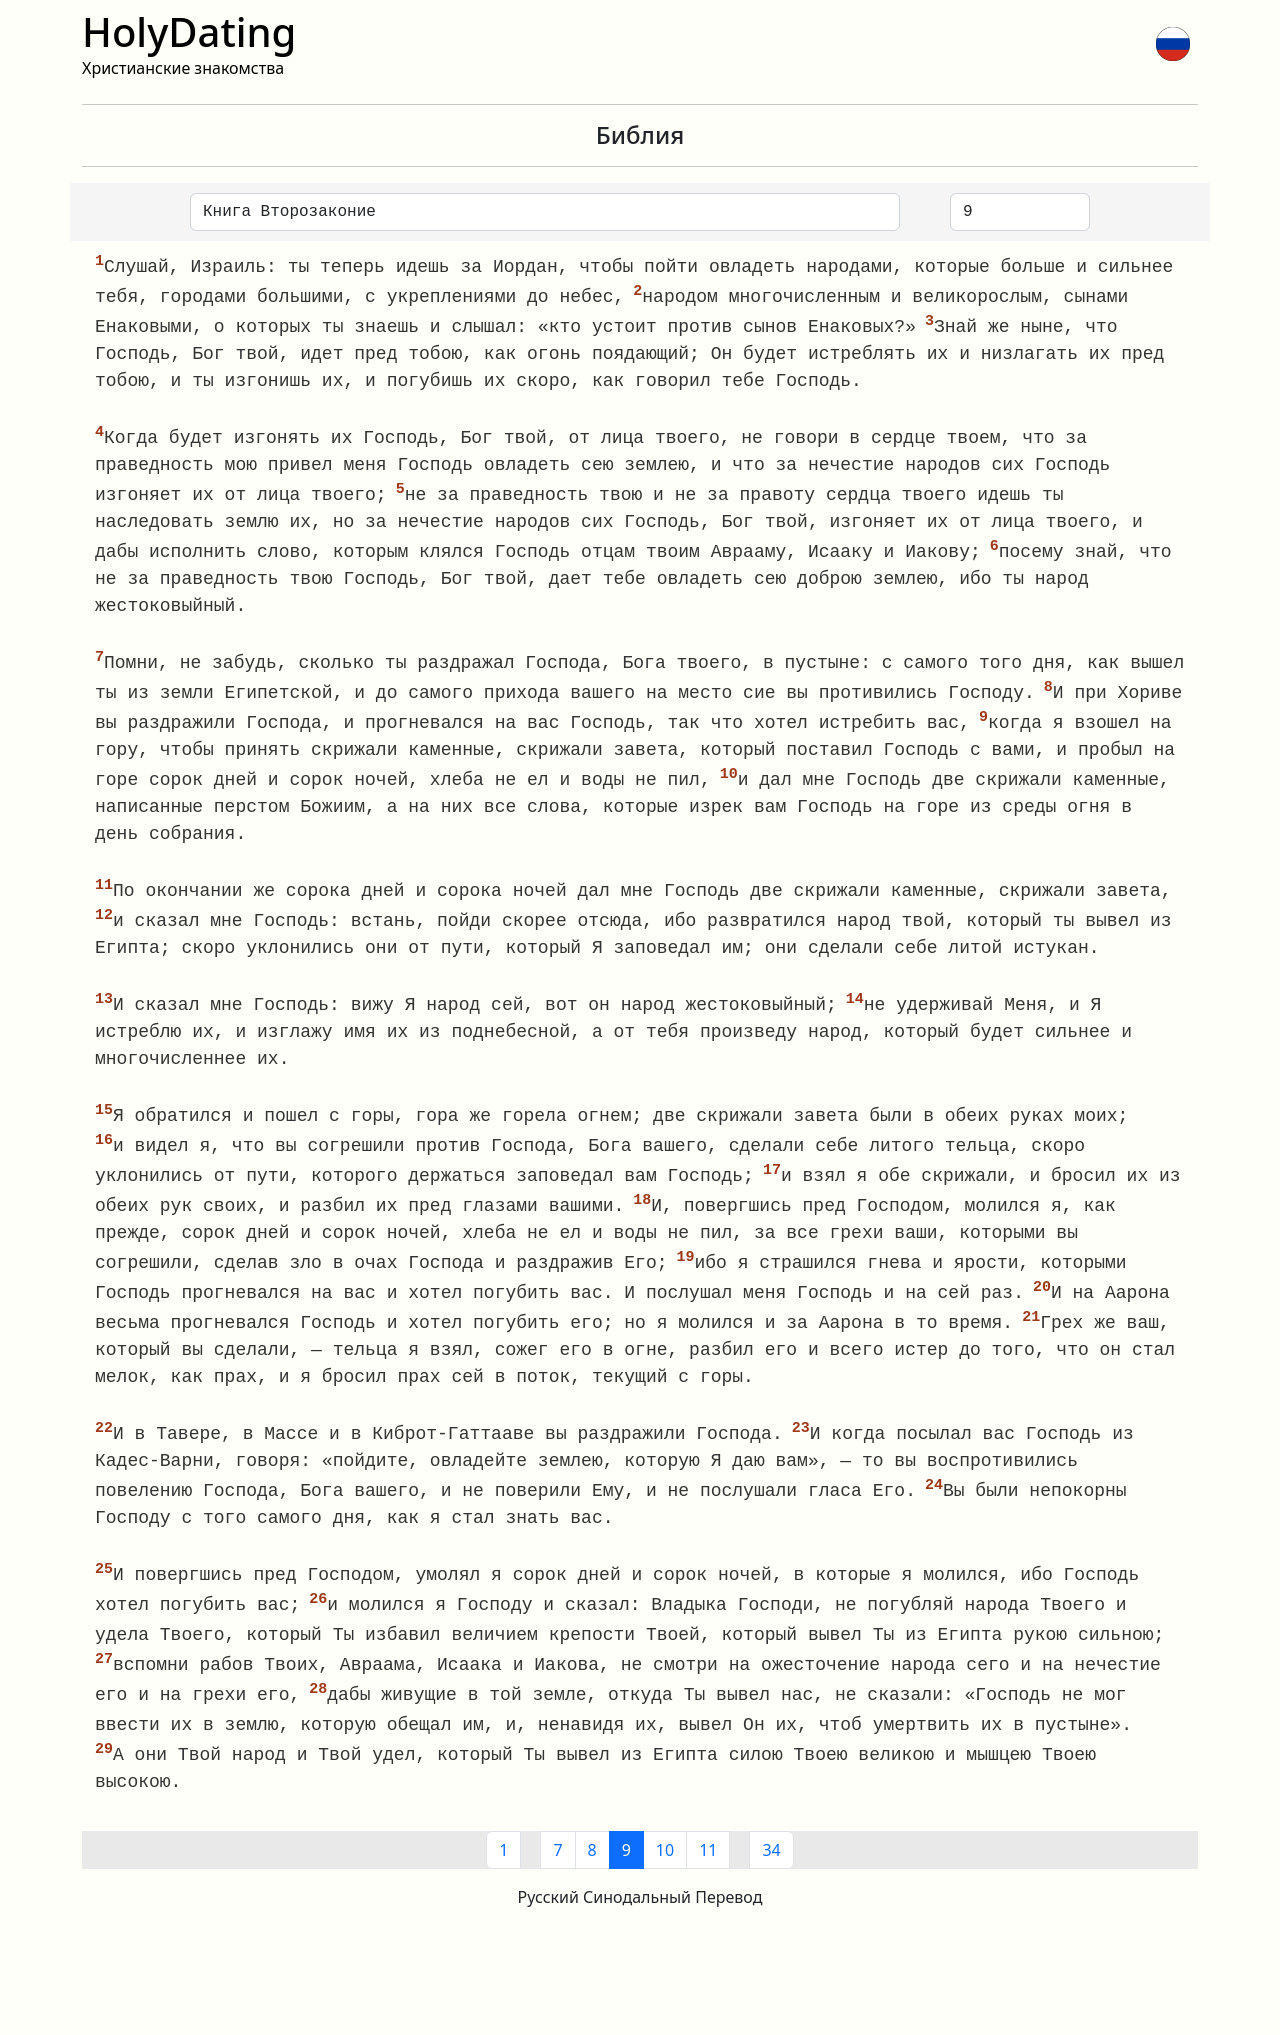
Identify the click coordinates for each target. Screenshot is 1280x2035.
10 (665, 1879)
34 (771, 1879)
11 (708, 1879)
